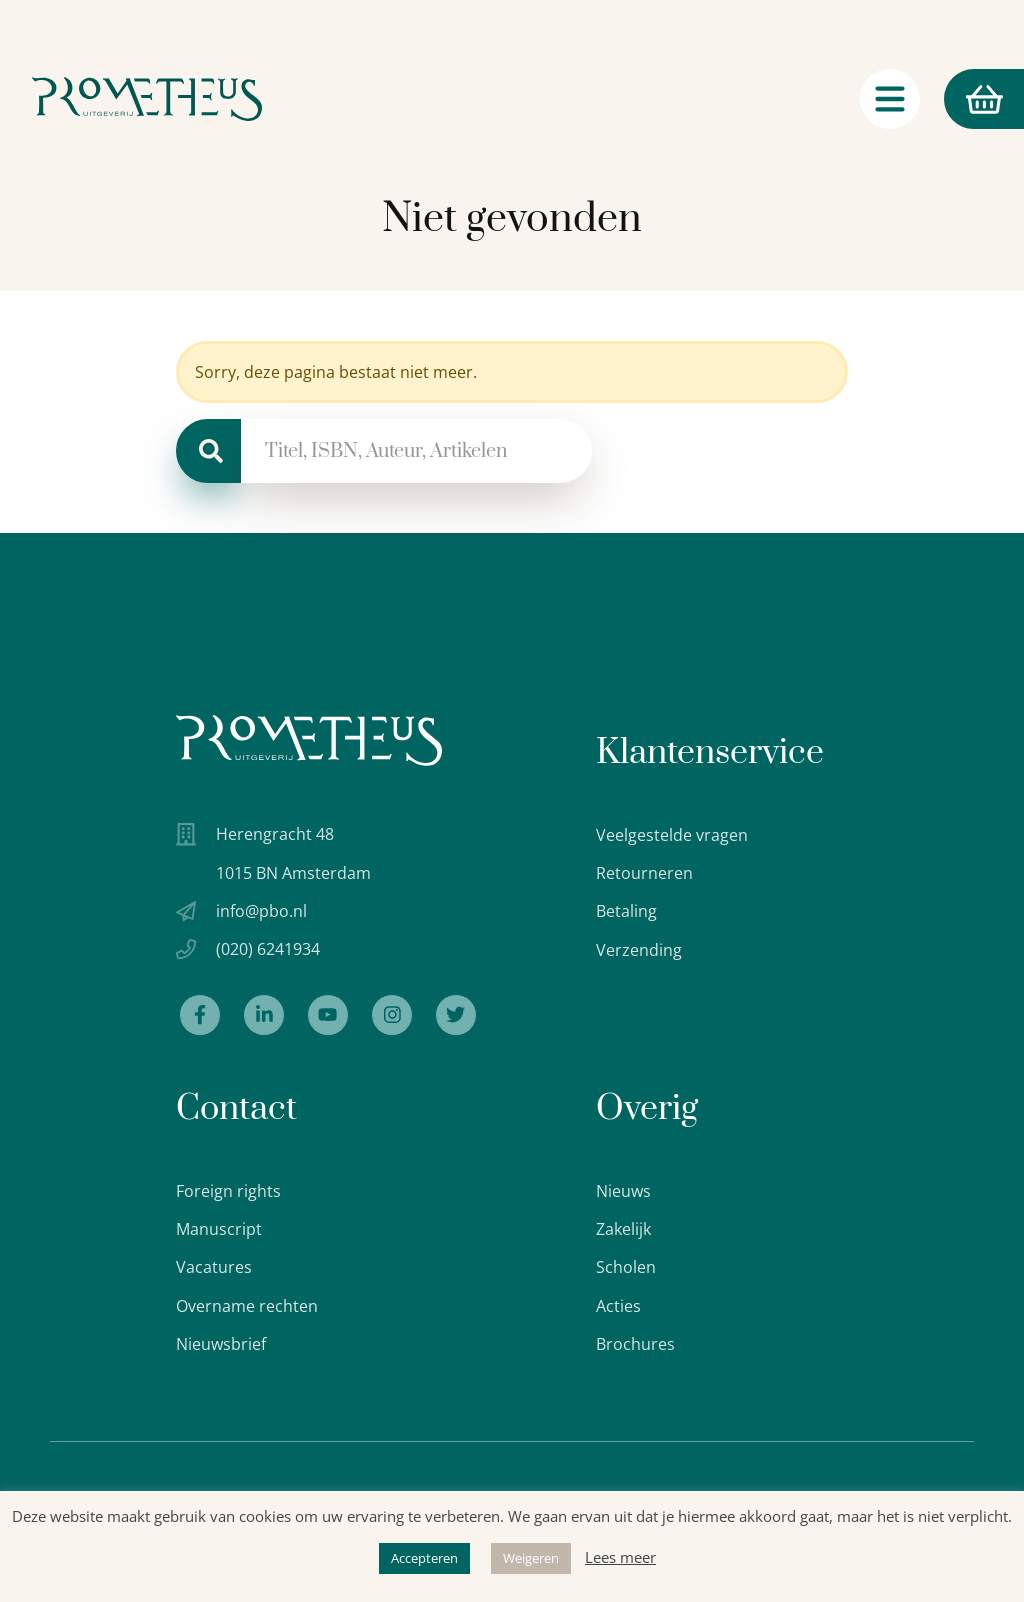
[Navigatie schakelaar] (890, 99)
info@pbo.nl (261, 911)
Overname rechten (247, 1306)
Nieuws (623, 1191)
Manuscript (219, 1229)
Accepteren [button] (424, 1558)
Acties (618, 1306)
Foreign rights (228, 1191)
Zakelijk (623, 1229)
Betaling (626, 911)
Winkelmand (973, 99)
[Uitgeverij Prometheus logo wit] (309, 740)
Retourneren (644, 873)
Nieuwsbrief (221, 1344)
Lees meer (620, 1557)
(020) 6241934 (268, 949)
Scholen (626, 1267)
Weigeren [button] (531, 1558)
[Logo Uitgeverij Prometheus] (147, 99)
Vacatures (214, 1267)
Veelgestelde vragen (672, 835)
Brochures (635, 1344)
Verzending (639, 950)
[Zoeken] (208, 451)
